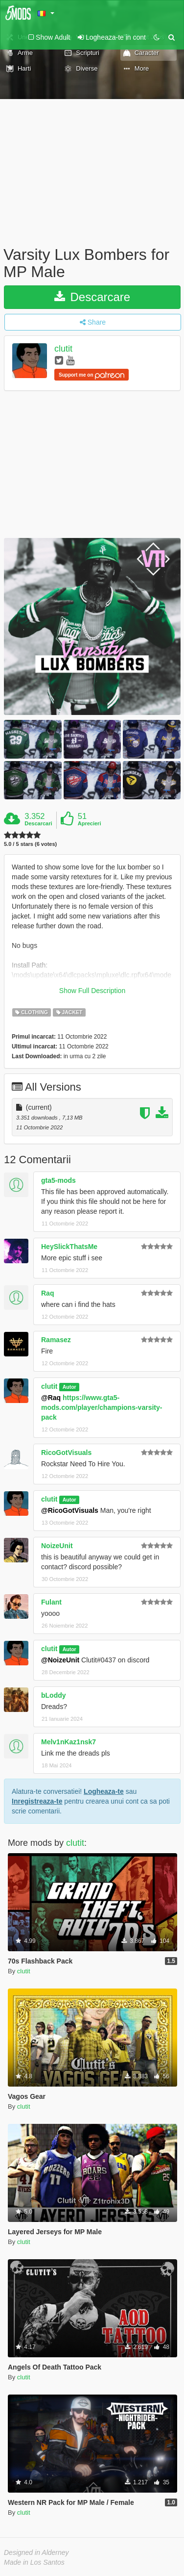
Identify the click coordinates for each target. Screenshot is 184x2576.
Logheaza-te (104, 1791)
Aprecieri (89, 823)
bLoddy (53, 1695)
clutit (63, 349)
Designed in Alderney (36, 2552)
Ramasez (56, 1340)
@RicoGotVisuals (69, 1510)
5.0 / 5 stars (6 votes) (30, 844)
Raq (47, 1293)
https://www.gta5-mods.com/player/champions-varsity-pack (101, 1407)
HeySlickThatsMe (69, 1246)
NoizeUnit (57, 1546)
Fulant (51, 1602)
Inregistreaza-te (37, 1801)
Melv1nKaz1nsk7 (68, 1742)
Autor (69, 1387)
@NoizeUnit (60, 1660)
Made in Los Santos (34, 2562)
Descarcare (92, 297)
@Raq (51, 1398)
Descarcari (38, 823)
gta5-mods (58, 1180)
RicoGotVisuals (66, 1452)
